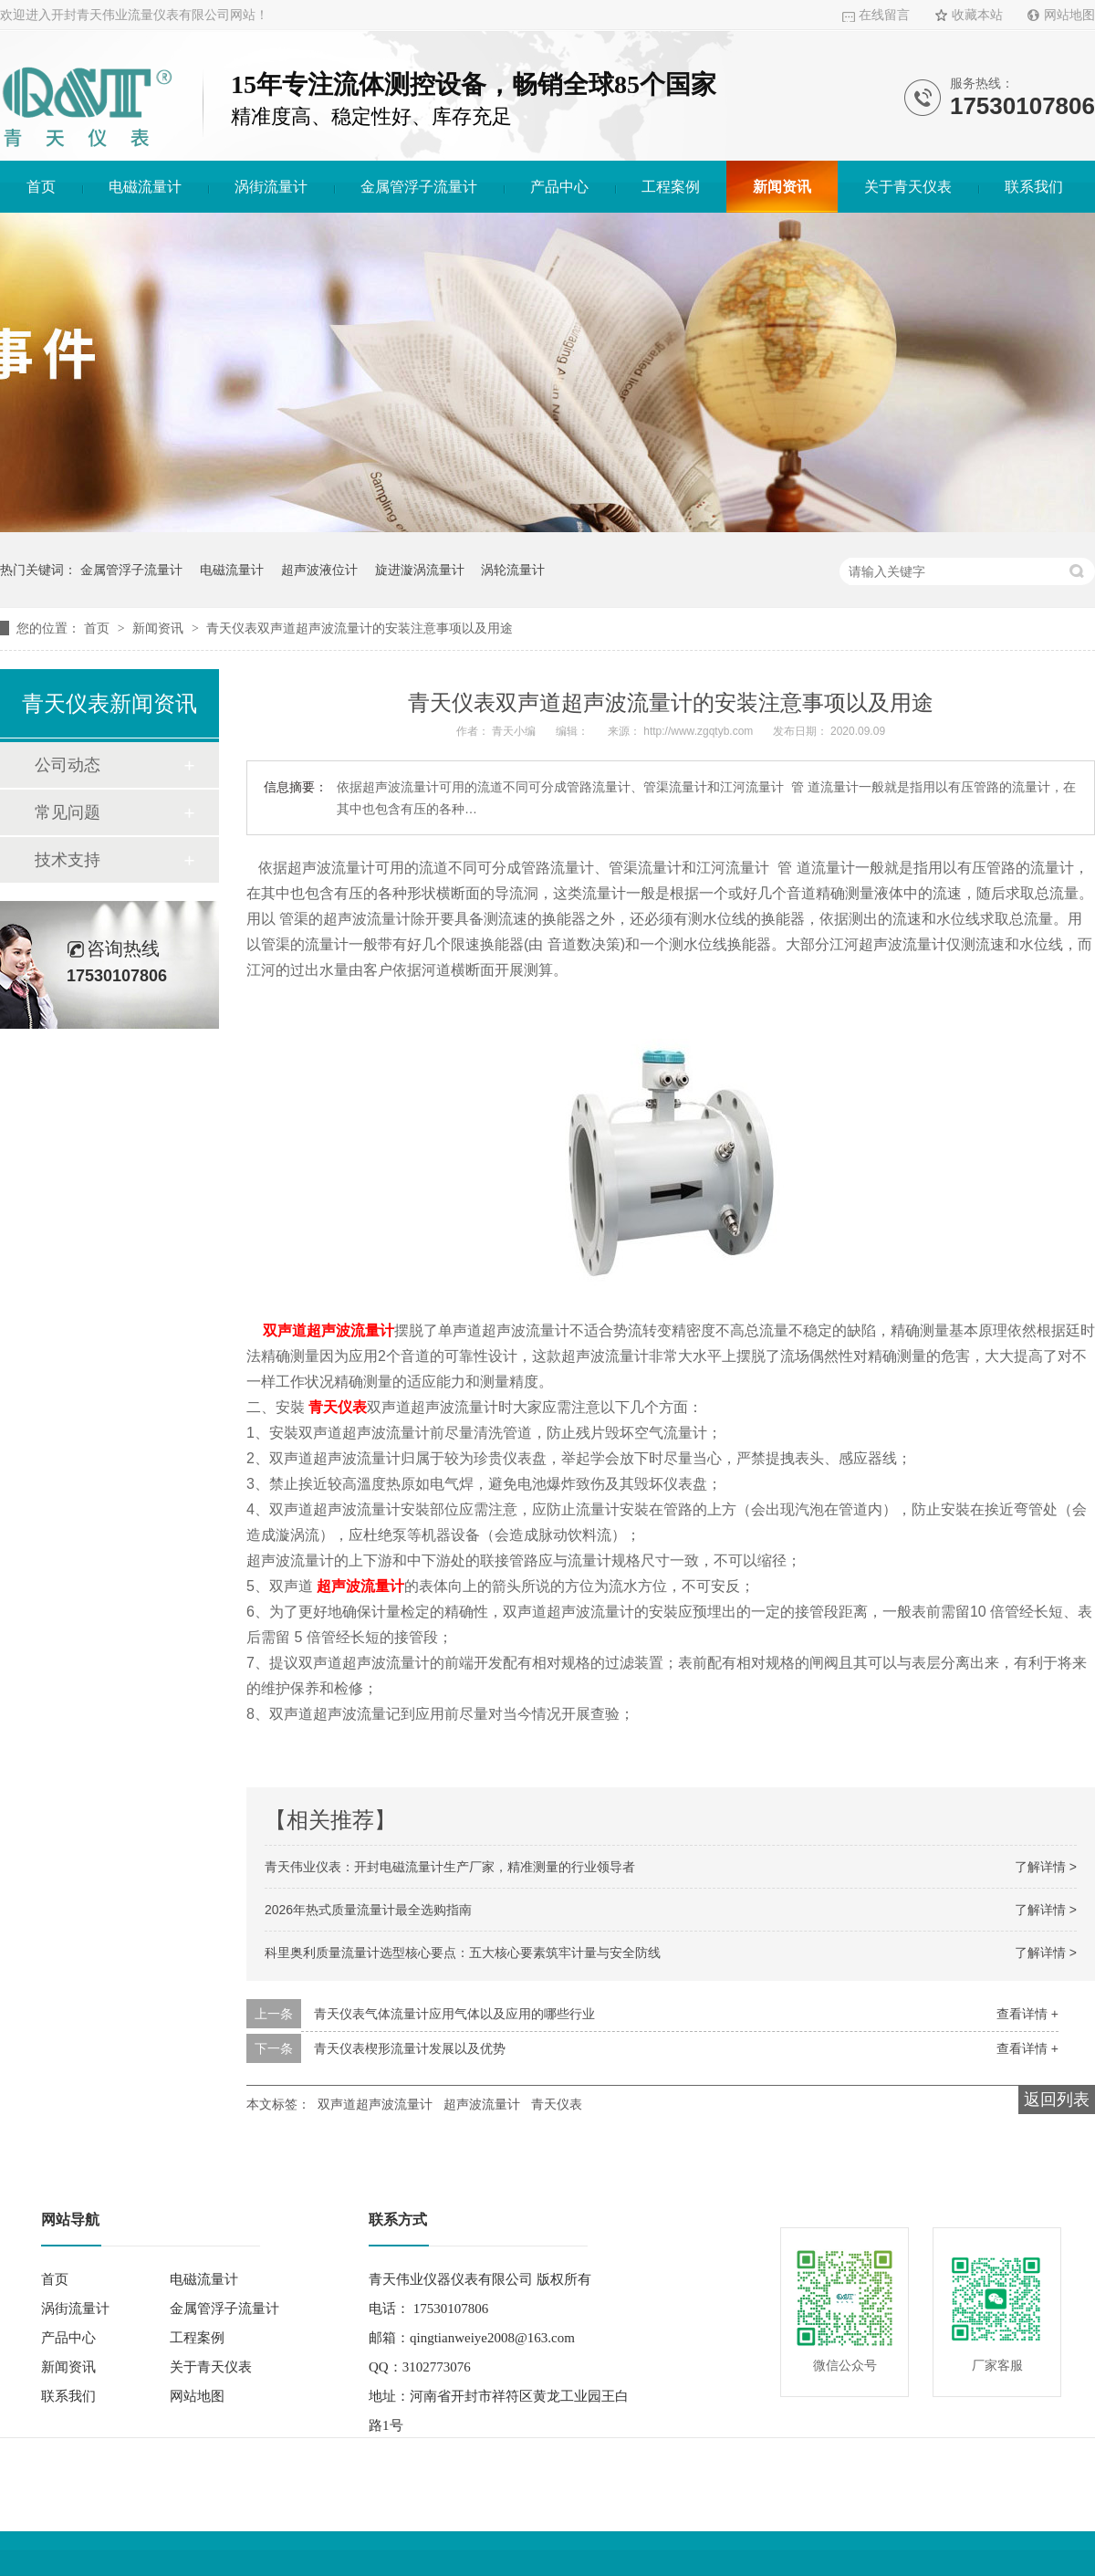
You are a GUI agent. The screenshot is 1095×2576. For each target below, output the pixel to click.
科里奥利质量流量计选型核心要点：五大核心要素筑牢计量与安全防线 (463, 1952)
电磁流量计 (145, 186)
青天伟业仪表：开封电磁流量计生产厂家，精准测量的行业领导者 (450, 1866)
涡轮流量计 (513, 569)
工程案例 (670, 186)
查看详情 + (1027, 2013)
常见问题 (67, 812)
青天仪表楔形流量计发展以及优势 (410, 2048)
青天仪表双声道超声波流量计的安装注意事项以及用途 (359, 628)
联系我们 (1034, 186)
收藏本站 (977, 15)
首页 (41, 186)
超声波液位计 (319, 569)
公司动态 (67, 765)
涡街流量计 (271, 186)
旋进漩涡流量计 (419, 569)
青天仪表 (337, 1407)
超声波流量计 (360, 1586)
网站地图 (1069, 15)
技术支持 (67, 860)
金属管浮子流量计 (418, 186)
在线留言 (884, 15)
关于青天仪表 (908, 186)
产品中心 (559, 186)
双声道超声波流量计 (328, 1330)
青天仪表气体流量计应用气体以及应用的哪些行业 (454, 2013)
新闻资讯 (782, 186)
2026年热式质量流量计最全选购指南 (368, 1909)
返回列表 (1057, 2099)
